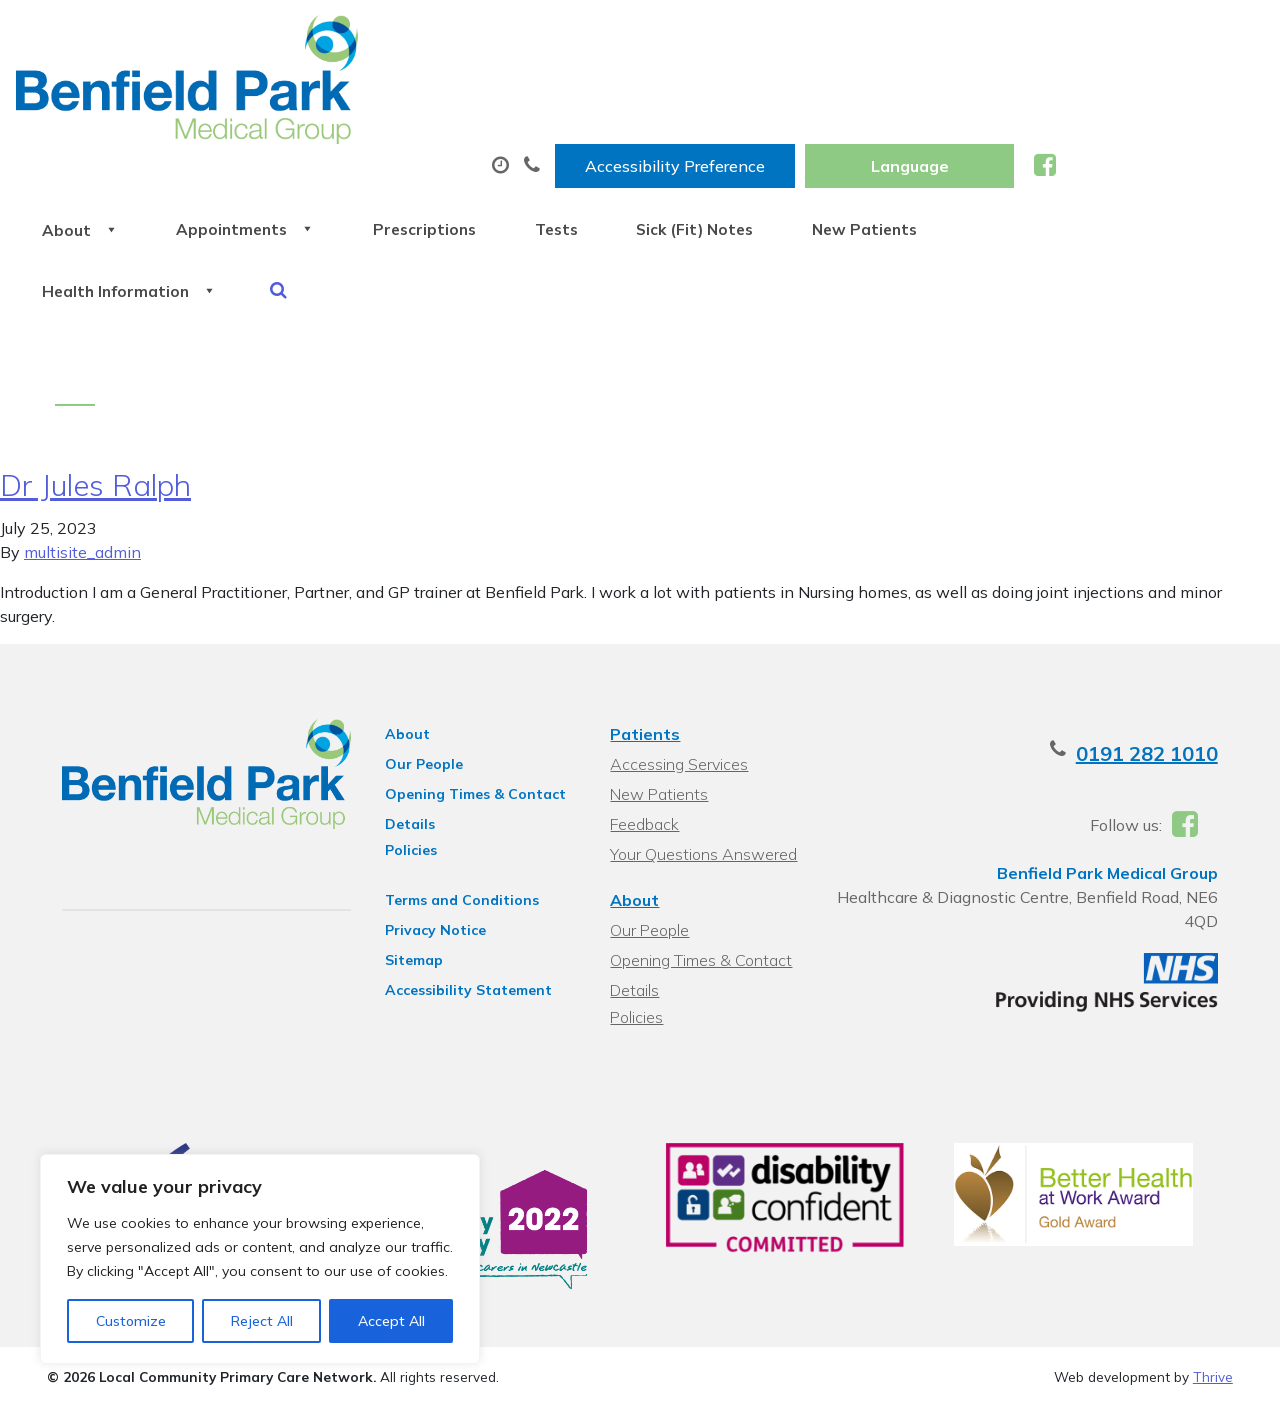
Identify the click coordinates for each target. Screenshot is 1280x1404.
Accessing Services (679, 660)
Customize (131, 1321)
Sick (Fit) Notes (969, 99)
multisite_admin (82, 448)
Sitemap (407, 856)
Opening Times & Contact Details (468, 693)
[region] (260, 1259)
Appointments (472, 99)
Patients (645, 630)
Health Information (343, 169)
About (292, 99)
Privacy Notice (428, 826)
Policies (404, 746)
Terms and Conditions (455, 796)
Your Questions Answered (703, 750)
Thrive (1213, 1277)
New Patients (1156, 99)
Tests (814, 99)
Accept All (391, 1321)
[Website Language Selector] (1117, 37)
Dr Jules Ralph (95, 381)
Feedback (644, 720)
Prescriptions (667, 99)
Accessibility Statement (461, 886)
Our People (417, 660)
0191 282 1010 (1162, 649)
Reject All (262, 1321)
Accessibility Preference (883, 37)
